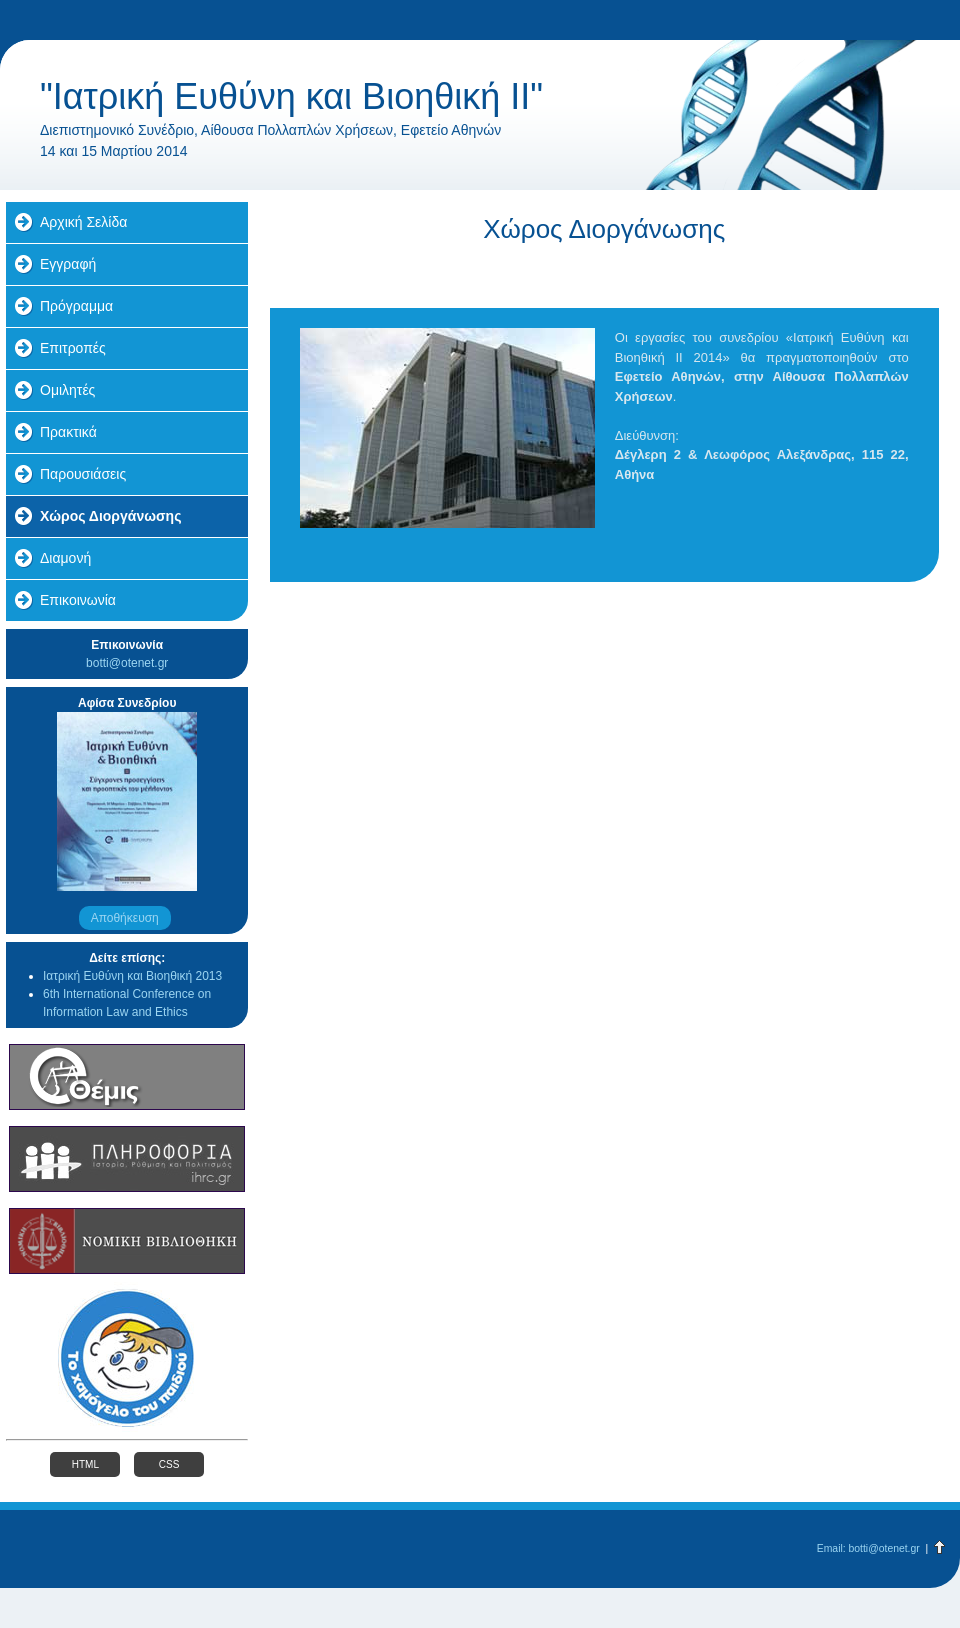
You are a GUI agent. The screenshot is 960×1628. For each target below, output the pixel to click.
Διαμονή (65, 558)
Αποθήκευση (125, 918)
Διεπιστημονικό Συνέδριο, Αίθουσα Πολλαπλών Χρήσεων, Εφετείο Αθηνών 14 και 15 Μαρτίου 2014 (270, 140)
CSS (169, 1464)
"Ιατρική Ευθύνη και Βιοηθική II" (291, 96)
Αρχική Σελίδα (83, 222)
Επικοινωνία (78, 600)
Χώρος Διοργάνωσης (110, 516)
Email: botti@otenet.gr (868, 1548)
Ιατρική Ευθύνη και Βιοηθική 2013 (132, 976)
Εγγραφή (68, 264)
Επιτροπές (73, 348)
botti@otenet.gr (127, 663)
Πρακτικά (68, 432)
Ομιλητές (67, 390)
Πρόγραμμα (76, 306)
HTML (85, 1464)
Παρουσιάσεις (83, 474)
